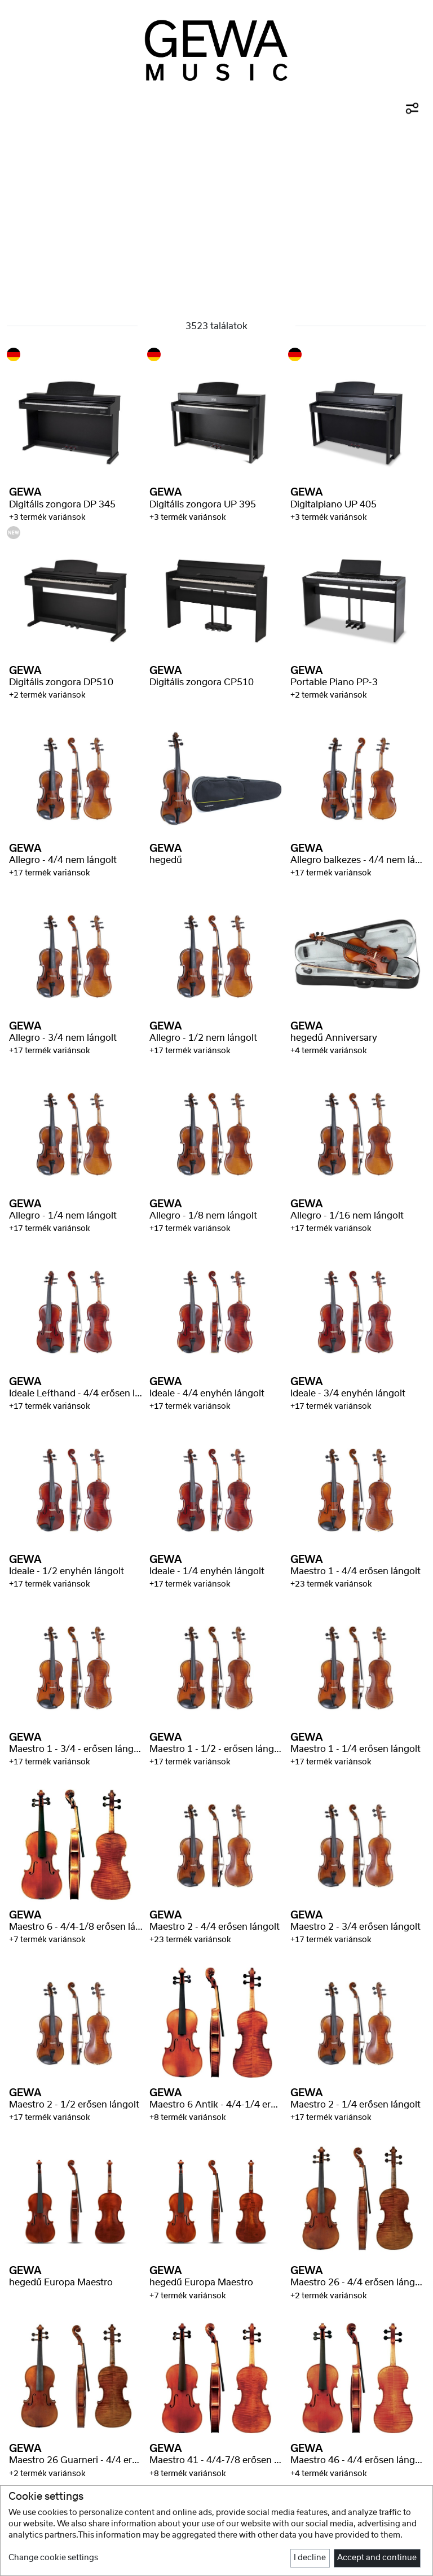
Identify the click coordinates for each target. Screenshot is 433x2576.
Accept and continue (377, 2558)
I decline (310, 2558)
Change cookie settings (53, 2558)
